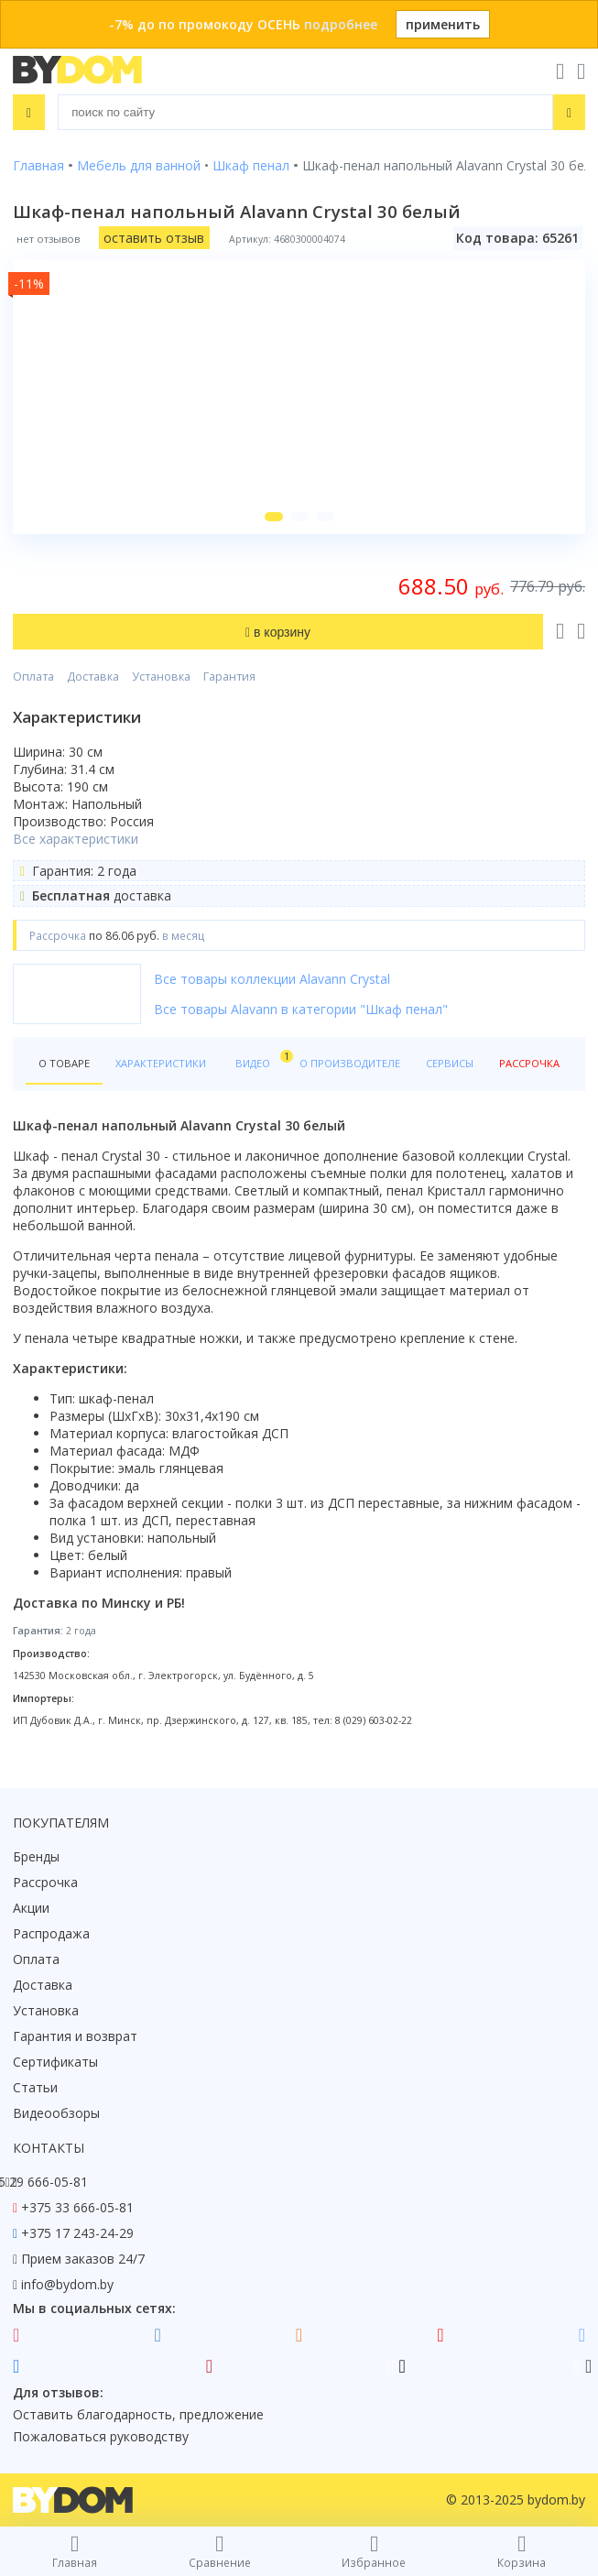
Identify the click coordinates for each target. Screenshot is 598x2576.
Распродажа (51, 1933)
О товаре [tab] (64, 1063)
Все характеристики (75, 838)
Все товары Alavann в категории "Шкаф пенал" (301, 1009)
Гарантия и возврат (75, 2036)
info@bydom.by (67, 2284)
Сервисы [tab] (449, 1063)
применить (443, 24)
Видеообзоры (56, 2113)
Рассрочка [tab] (529, 1063)
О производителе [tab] (349, 1063)
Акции (31, 1907)
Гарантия (229, 676)
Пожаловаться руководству (101, 2436)
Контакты (48, 2147)
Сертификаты (55, 2061)
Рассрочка (45, 1882)
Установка (161, 676)
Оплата (33, 676)
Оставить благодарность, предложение (138, 2414)
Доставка (93, 676)
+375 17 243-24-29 (77, 2233)
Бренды (36, 1856)
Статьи (35, 2087)
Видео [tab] (261, 1059)
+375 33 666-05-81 (77, 2207)
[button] (274, 516)
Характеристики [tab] (160, 1063)
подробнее (340, 24)
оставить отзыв (153, 237)
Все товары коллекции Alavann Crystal (272, 979)
